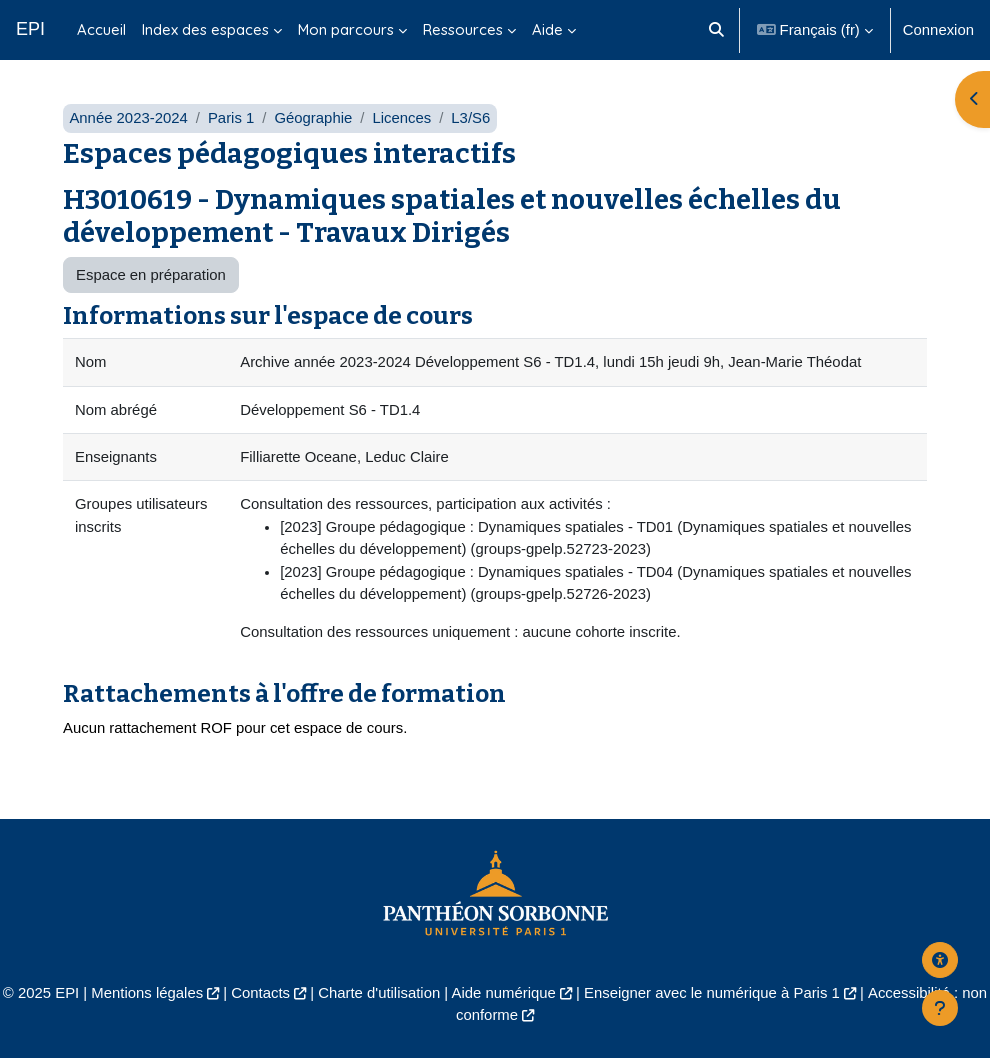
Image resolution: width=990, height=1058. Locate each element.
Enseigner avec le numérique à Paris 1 (712, 993)
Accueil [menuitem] (101, 29)
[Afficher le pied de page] (940, 1008)
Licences (401, 118)
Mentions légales (147, 993)
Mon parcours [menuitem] (346, 29)
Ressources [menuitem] (463, 29)
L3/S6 (470, 118)
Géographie (313, 118)
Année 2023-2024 (128, 118)
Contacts (260, 993)
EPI (30, 29)
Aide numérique (504, 993)
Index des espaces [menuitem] (205, 29)
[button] (716, 30)
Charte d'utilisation (379, 993)
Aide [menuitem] (547, 29)
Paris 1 (231, 118)
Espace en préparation (151, 275)
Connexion (938, 30)
